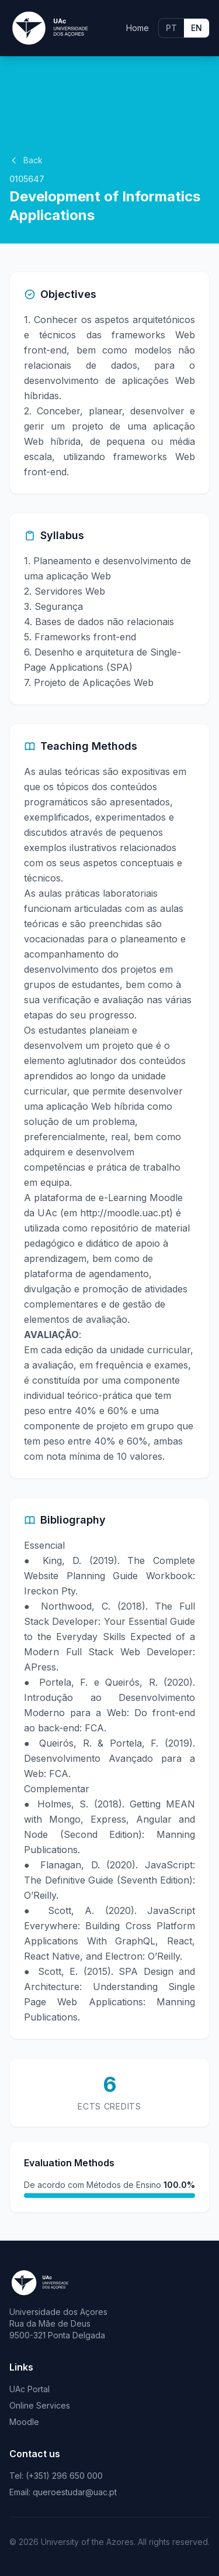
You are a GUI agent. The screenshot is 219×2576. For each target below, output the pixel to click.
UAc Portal (29, 2389)
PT (171, 28)
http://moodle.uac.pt (124, 1213)
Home (137, 28)
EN (196, 28)
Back (26, 160)
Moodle (24, 2422)
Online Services (39, 2405)
